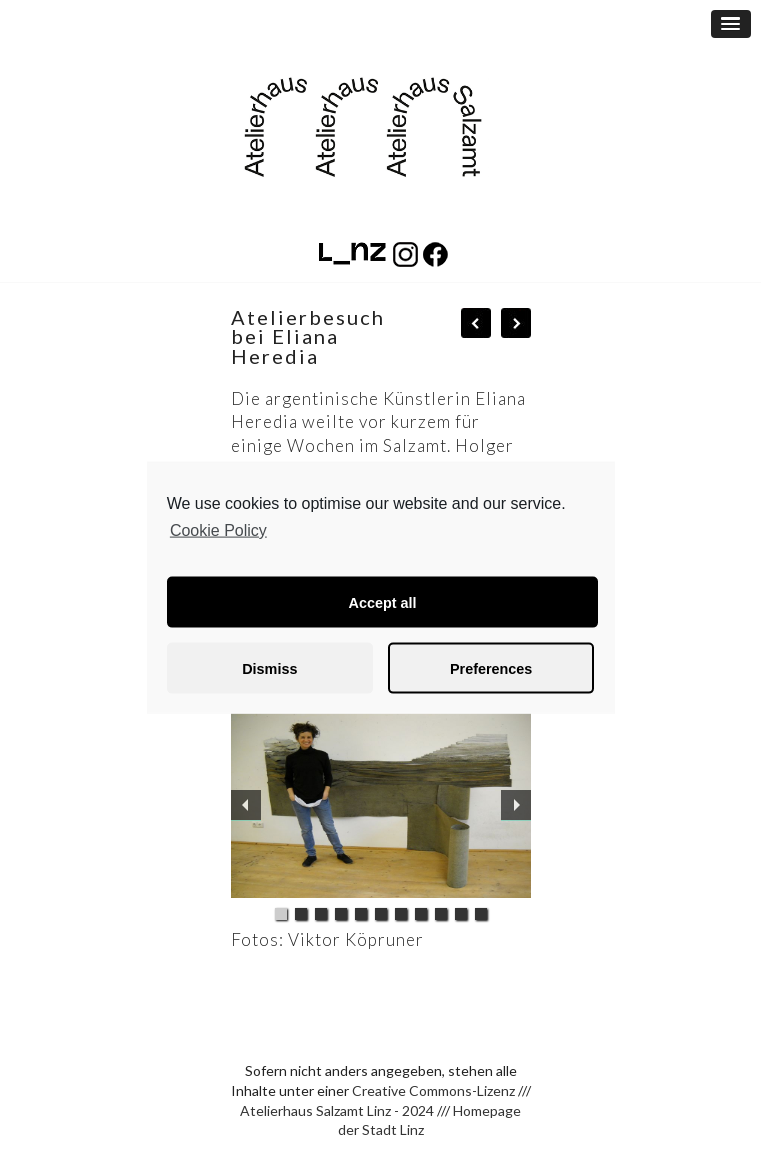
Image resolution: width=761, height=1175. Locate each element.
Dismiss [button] (269, 668)
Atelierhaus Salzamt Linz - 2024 (337, 1110)
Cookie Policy (218, 529)
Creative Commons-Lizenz (433, 1090)
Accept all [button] (383, 602)
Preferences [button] (491, 668)
